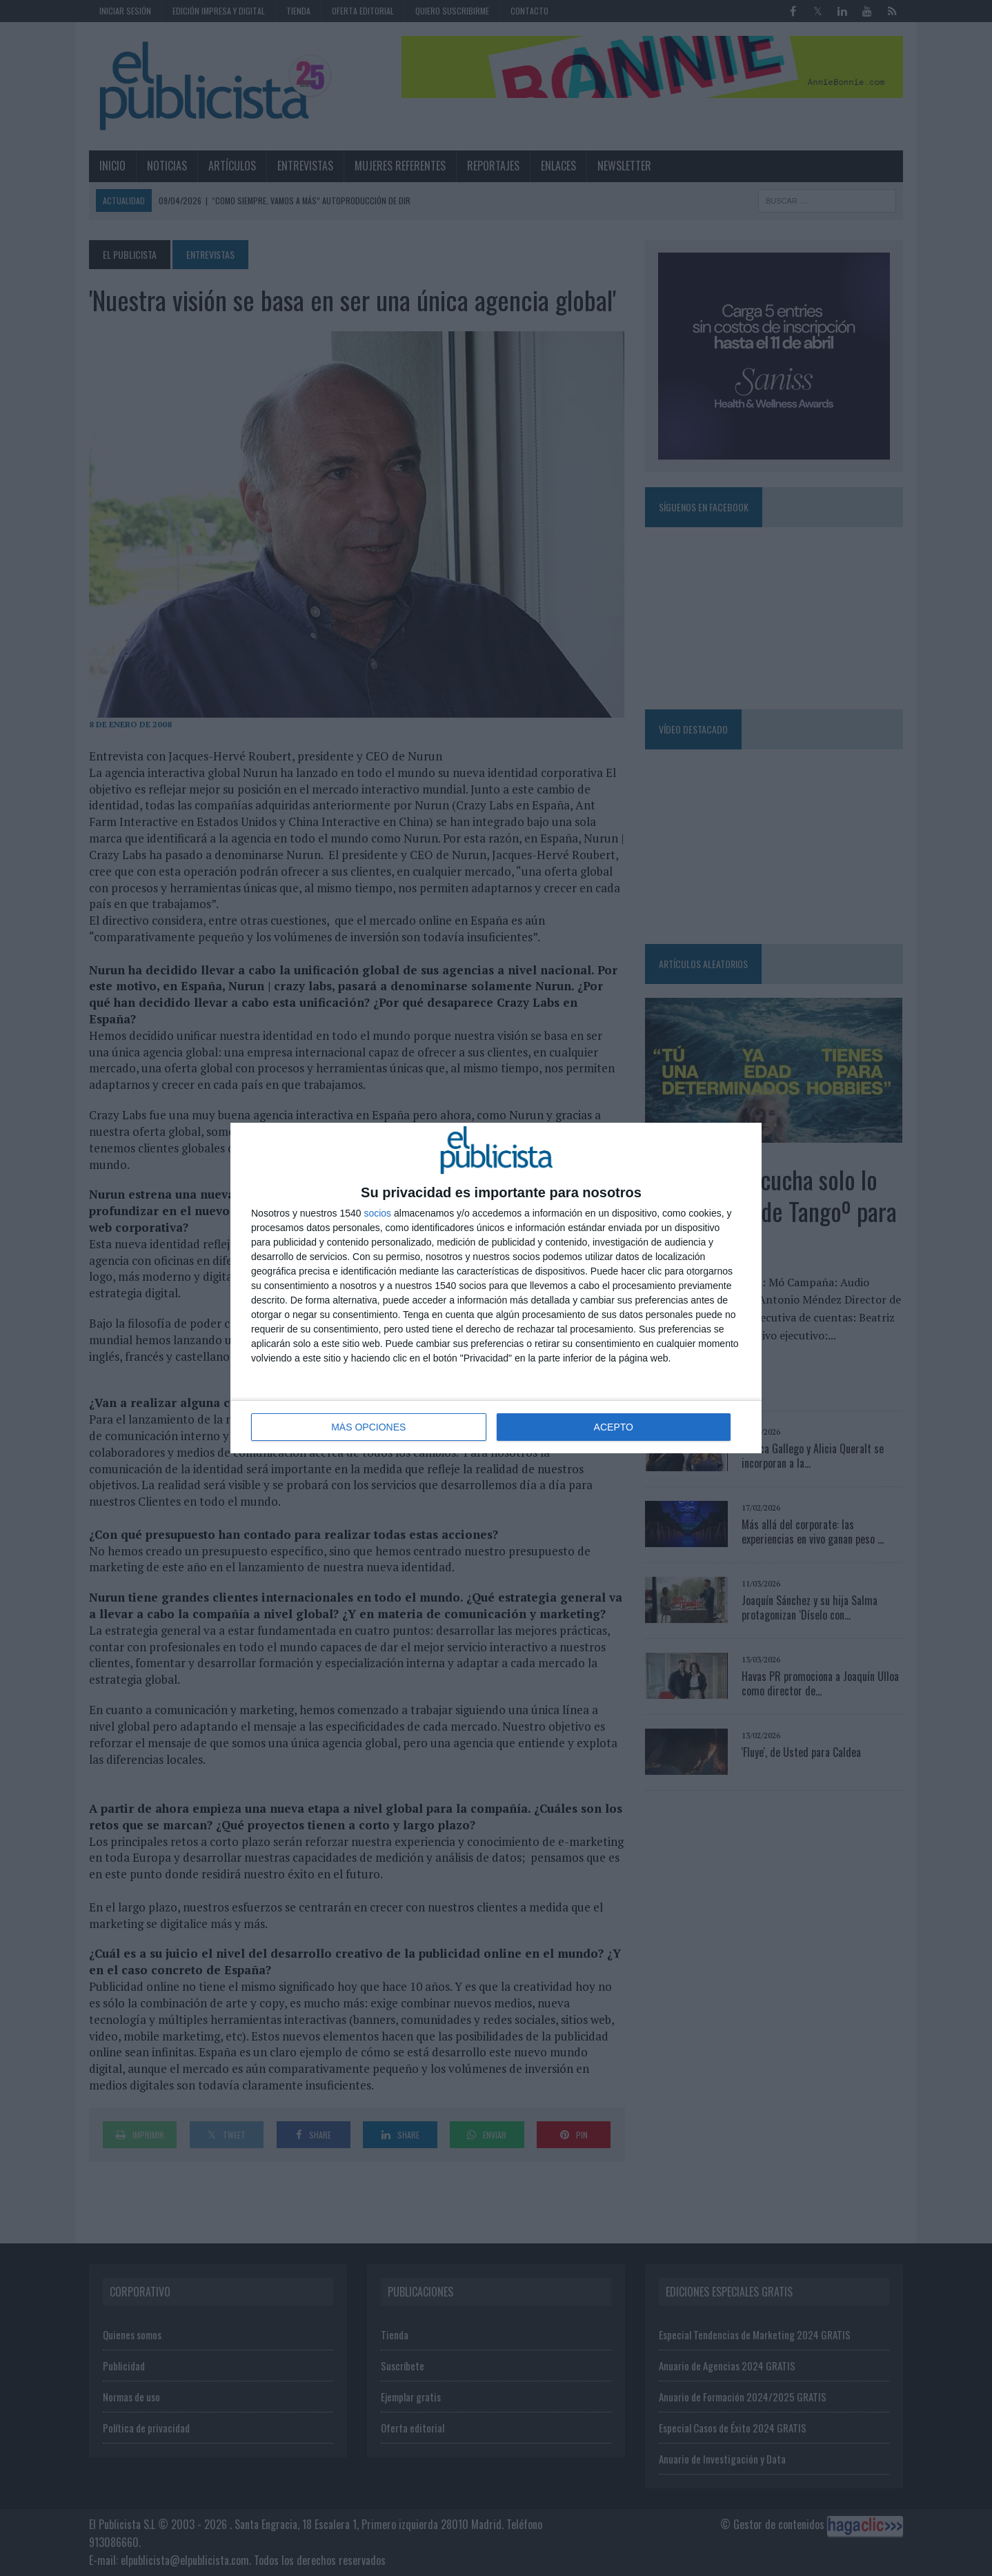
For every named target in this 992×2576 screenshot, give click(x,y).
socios (377, 1213)
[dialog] (496, 1288)
